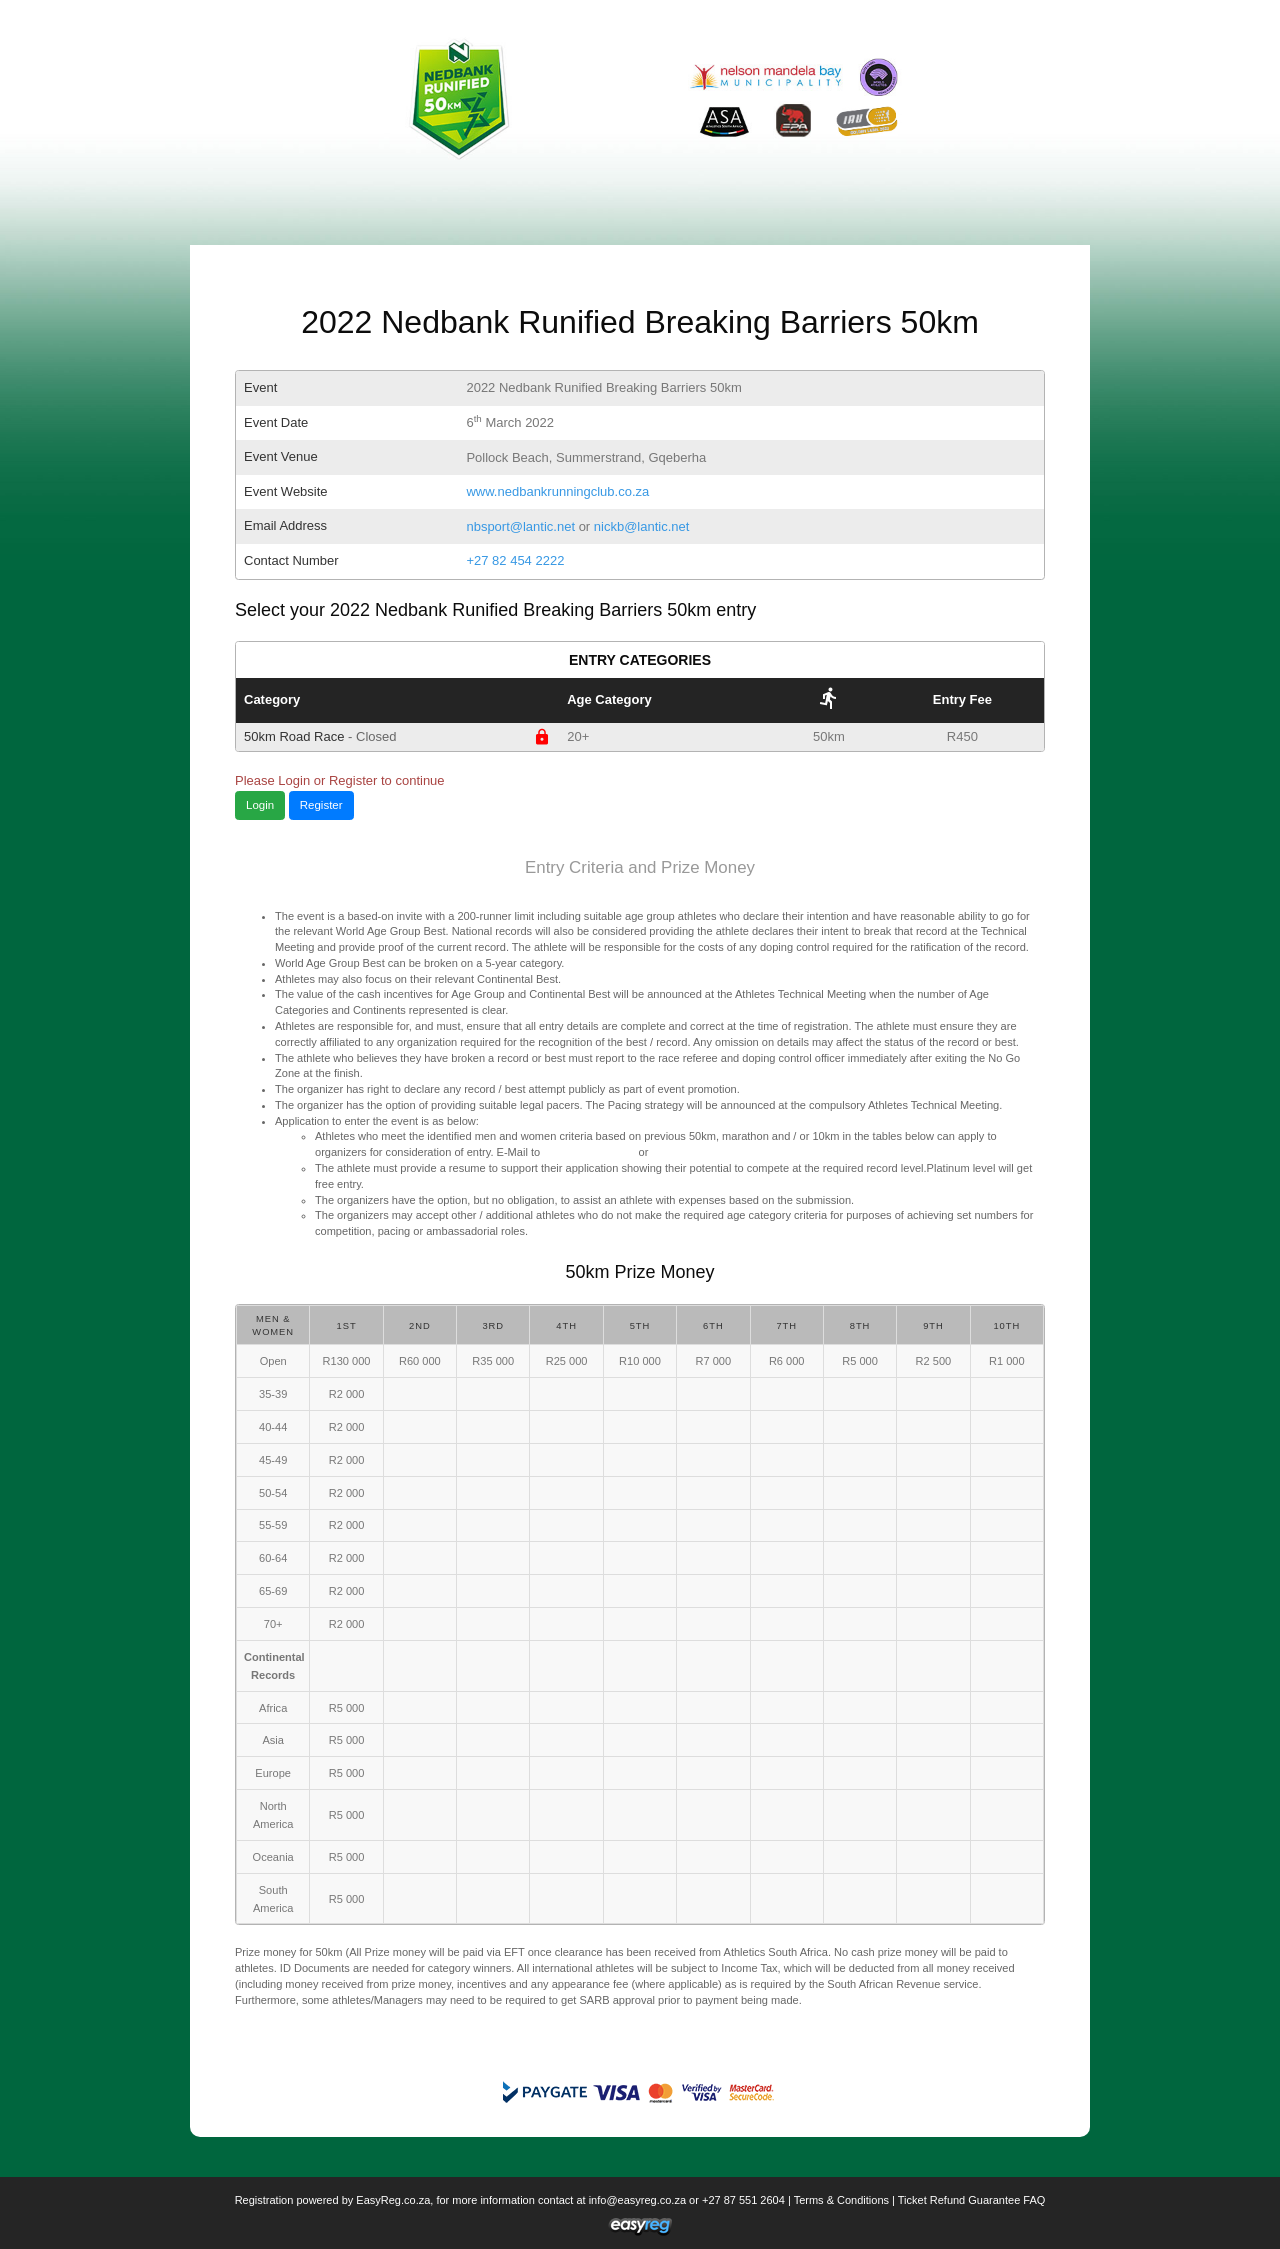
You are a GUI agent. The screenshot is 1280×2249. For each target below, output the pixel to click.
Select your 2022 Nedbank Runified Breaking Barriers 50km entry (495, 610)
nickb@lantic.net (642, 526)
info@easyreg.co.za (637, 2200)
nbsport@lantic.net (520, 526)
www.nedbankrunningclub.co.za (557, 491)
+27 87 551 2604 (743, 2200)
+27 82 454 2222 (515, 560)
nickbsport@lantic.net (704, 1152)
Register (321, 805)
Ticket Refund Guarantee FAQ (972, 2200)
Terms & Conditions (841, 2200)
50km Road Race (397, 737)
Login (260, 805)
